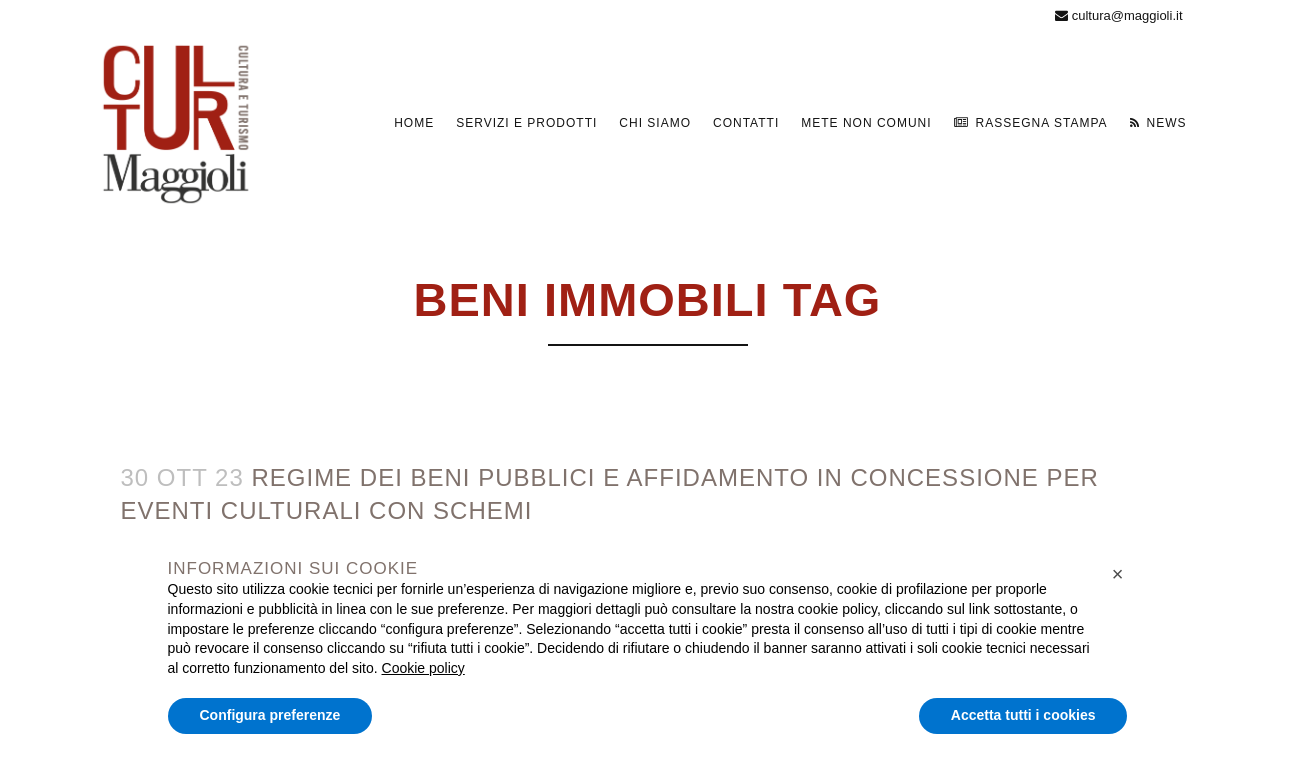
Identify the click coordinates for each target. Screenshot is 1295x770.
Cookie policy (423, 668)
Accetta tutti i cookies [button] (1023, 715)
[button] (1118, 574)
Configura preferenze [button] (270, 715)
